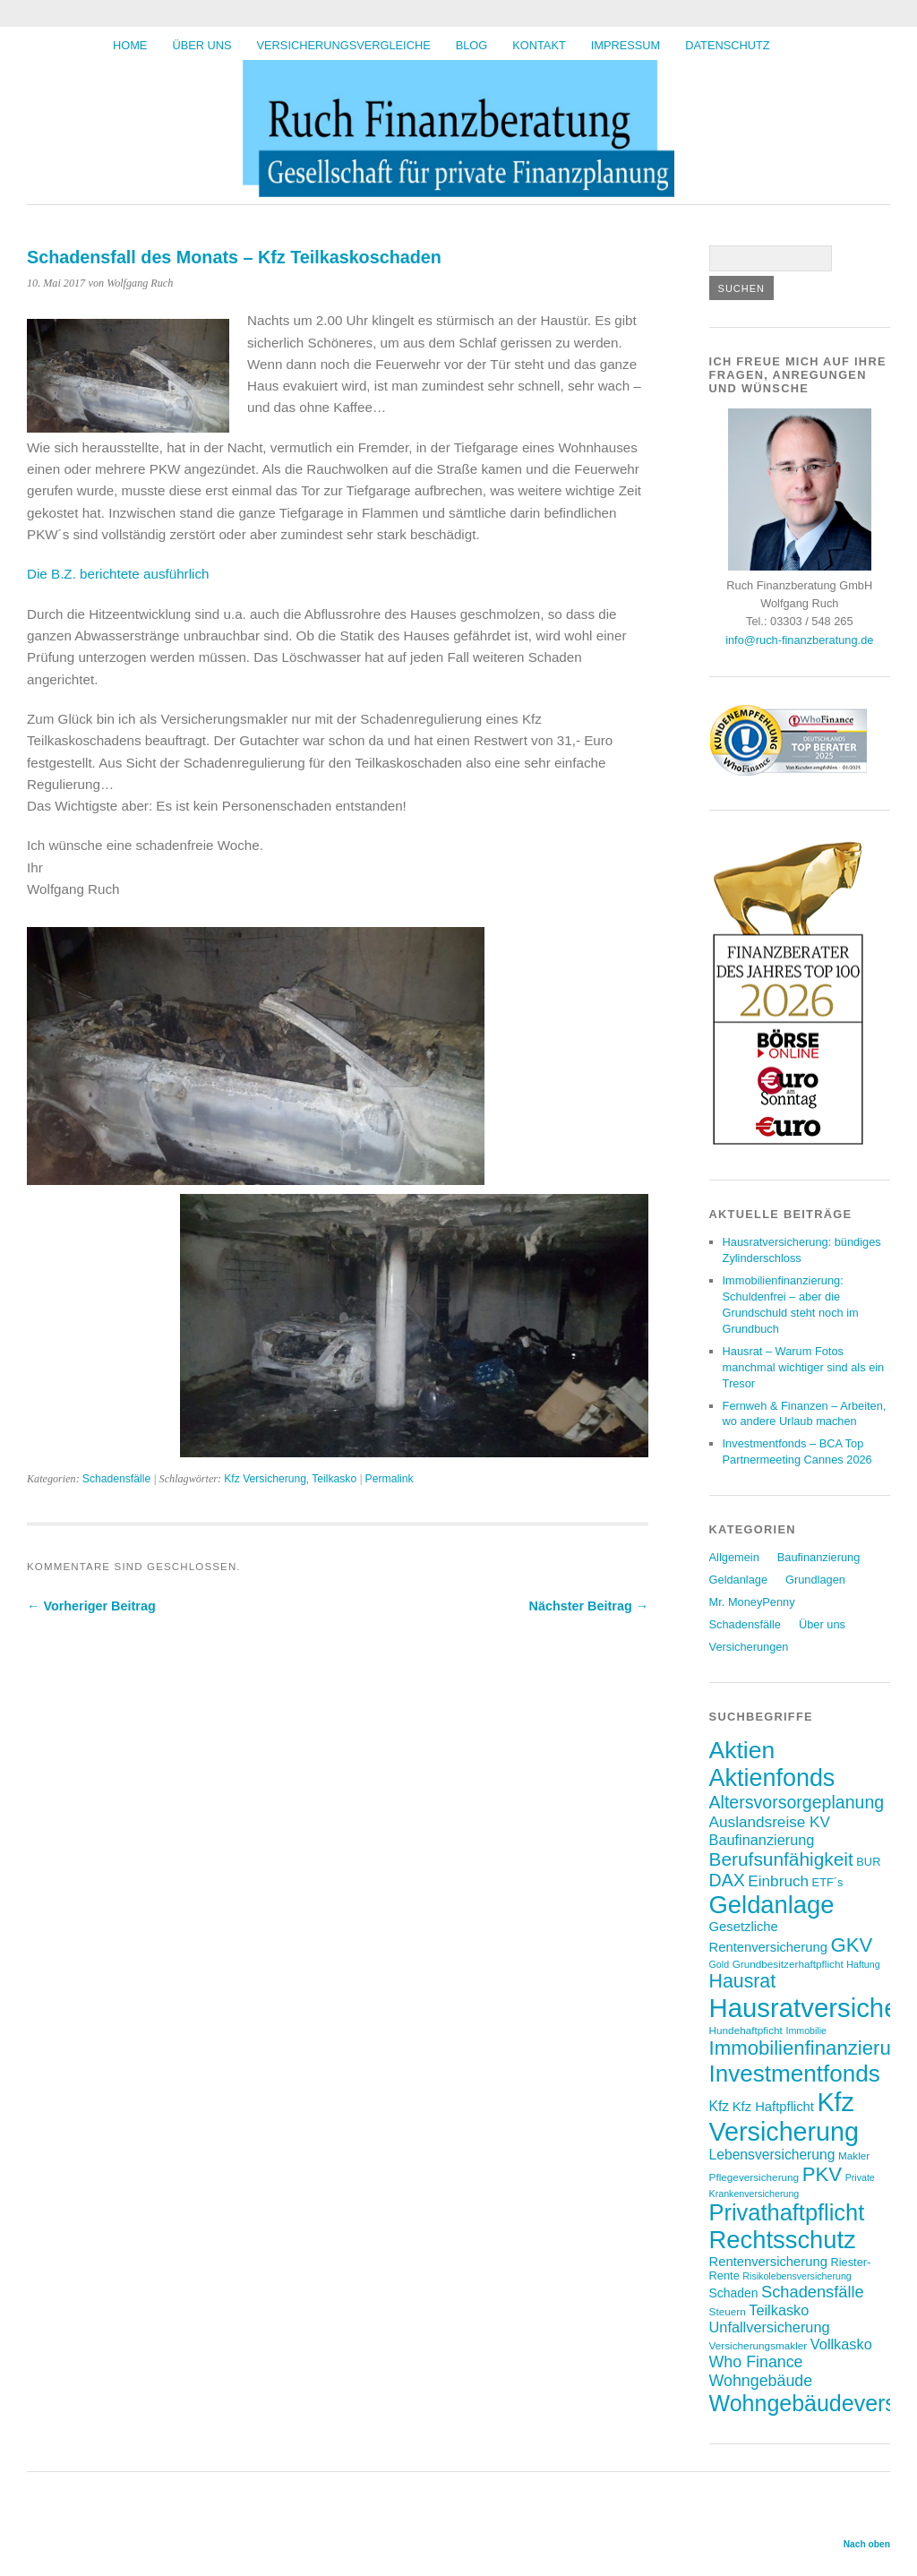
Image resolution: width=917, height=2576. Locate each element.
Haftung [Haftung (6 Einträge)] (862, 1964)
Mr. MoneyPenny (752, 1602)
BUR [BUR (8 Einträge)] (868, 1861)
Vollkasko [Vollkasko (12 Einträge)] (841, 2344)
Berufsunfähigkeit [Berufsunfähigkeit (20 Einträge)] (781, 1859)
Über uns (201, 45)
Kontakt (539, 45)
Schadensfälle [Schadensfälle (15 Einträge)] (812, 2291)
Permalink (389, 1479)
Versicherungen (749, 1646)
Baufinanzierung (819, 1557)
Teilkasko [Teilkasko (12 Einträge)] (779, 2310)
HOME (130, 45)
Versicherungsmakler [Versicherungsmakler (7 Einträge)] (758, 2345)
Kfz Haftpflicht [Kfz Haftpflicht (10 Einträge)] (773, 2106)
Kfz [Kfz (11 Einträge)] (719, 2106)
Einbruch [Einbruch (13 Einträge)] (778, 1881)
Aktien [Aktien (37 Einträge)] (742, 1750)
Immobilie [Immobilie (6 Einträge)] (806, 2030)
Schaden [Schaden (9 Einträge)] (733, 2293)
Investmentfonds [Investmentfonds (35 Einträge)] (794, 2073)
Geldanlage (738, 1579)
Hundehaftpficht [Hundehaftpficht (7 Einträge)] (746, 2030)
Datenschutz (727, 45)
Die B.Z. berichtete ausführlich (118, 573)
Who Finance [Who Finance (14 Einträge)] (756, 2362)
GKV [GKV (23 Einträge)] (851, 1945)
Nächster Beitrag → (589, 1606)
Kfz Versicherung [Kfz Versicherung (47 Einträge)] (784, 2117)
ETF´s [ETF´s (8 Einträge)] (828, 1882)
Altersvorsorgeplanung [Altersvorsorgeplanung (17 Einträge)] (797, 1802)
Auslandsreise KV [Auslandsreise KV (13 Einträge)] (769, 1822)
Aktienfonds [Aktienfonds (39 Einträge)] (772, 1778)
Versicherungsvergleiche (344, 45)
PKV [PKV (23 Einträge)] (822, 2174)
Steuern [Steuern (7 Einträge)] (727, 2311)
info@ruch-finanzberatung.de (799, 640)
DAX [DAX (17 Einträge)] (727, 1880)
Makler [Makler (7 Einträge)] (854, 2155)
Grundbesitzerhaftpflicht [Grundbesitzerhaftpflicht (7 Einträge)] (788, 1964)
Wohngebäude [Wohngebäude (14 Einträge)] (761, 2381)
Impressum (626, 45)
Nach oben (867, 2544)
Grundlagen (815, 1579)
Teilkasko (334, 1479)
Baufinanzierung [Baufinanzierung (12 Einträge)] (762, 1840)
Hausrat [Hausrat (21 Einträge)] (742, 1981)
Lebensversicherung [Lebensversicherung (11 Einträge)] (772, 2154)
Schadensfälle (116, 1479)
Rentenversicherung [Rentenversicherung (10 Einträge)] (768, 2261)
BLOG (472, 45)
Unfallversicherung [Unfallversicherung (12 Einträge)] (769, 2327)
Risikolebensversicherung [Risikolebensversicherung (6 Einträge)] (796, 2276)
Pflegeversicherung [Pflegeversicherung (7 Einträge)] (754, 2177)
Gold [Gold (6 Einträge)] (719, 1964)
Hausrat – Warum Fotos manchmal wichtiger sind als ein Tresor (804, 1367)
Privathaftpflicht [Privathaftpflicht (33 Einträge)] (787, 2212)
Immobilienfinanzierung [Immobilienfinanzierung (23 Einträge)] (811, 2048)
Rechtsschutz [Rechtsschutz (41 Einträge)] (782, 2240)
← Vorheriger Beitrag (91, 1606)
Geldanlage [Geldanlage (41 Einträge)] (772, 1905)
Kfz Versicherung (265, 1479)
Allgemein (734, 1557)
